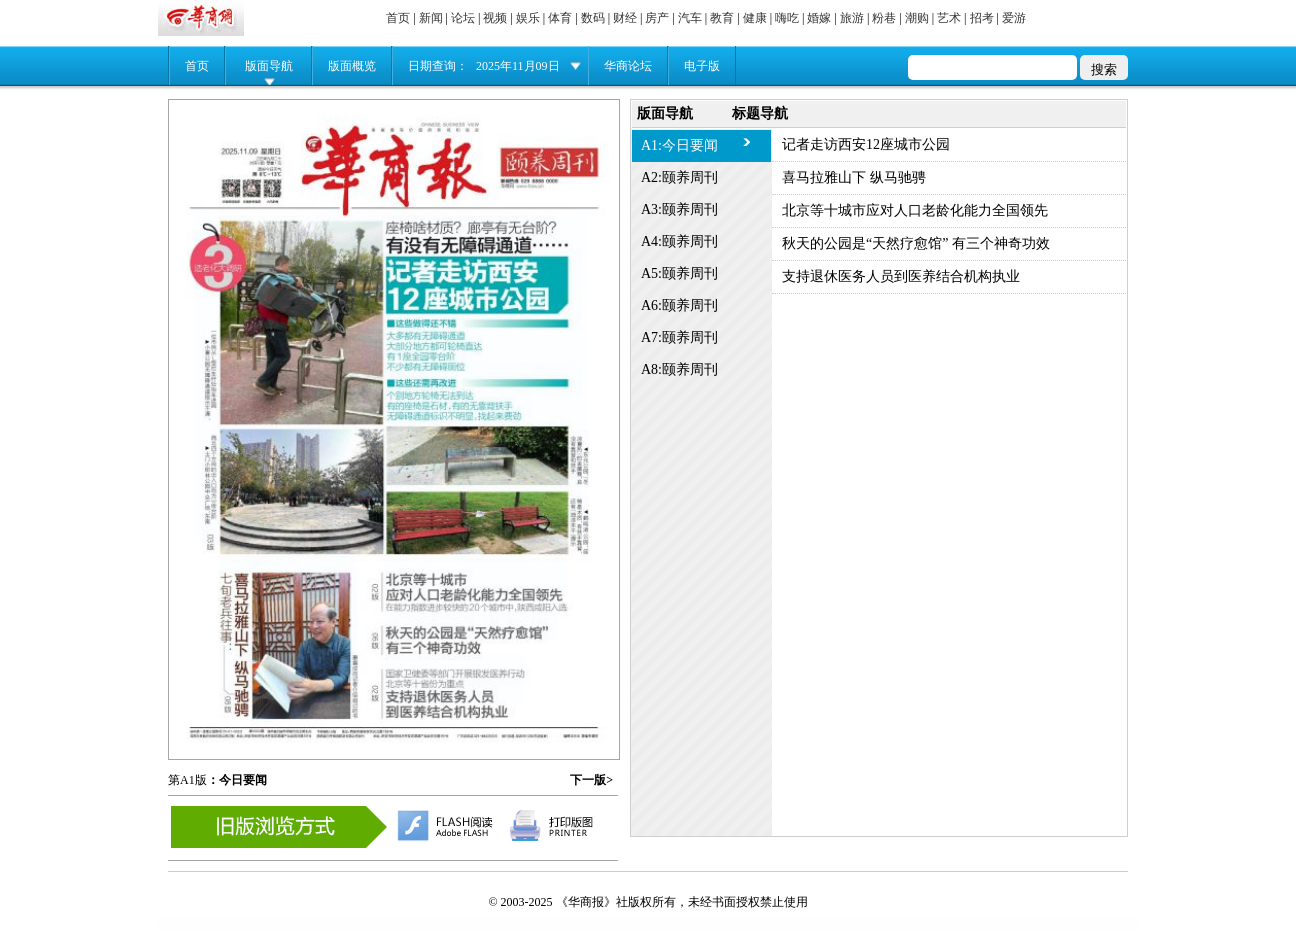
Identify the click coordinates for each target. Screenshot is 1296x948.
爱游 (1014, 18)
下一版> (591, 780)
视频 (495, 18)
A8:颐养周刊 (679, 369)
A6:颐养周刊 (679, 305)
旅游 (852, 18)
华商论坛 (628, 66)
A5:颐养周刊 (679, 273)
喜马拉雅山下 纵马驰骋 (854, 177)
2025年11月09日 (518, 66)
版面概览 (352, 66)
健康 (755, 18)
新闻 (431, 18)
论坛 (463, 18)
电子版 (702, 66)
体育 (560, 18)
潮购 (917, 18)
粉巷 (884, 18)
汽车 (690, 18)
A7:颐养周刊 (679, 337)
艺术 (949, 18)
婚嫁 (819, 18)
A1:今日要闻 (679, 145)
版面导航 (269, 66)
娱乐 (528, 18)
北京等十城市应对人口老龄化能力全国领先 (915, 210)
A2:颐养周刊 (679, 177)
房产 (657, 18)
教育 (722, 18)
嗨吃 (787, 18)
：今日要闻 (237, 780)
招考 (982, 18)
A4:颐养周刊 (679, 241)
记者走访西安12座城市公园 (866, 144)
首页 (398, 18)
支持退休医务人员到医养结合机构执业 (901, 276)
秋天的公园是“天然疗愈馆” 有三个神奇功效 (916, 243)
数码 (593, 18)
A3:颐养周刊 (679, 209)
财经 (625, 18)
